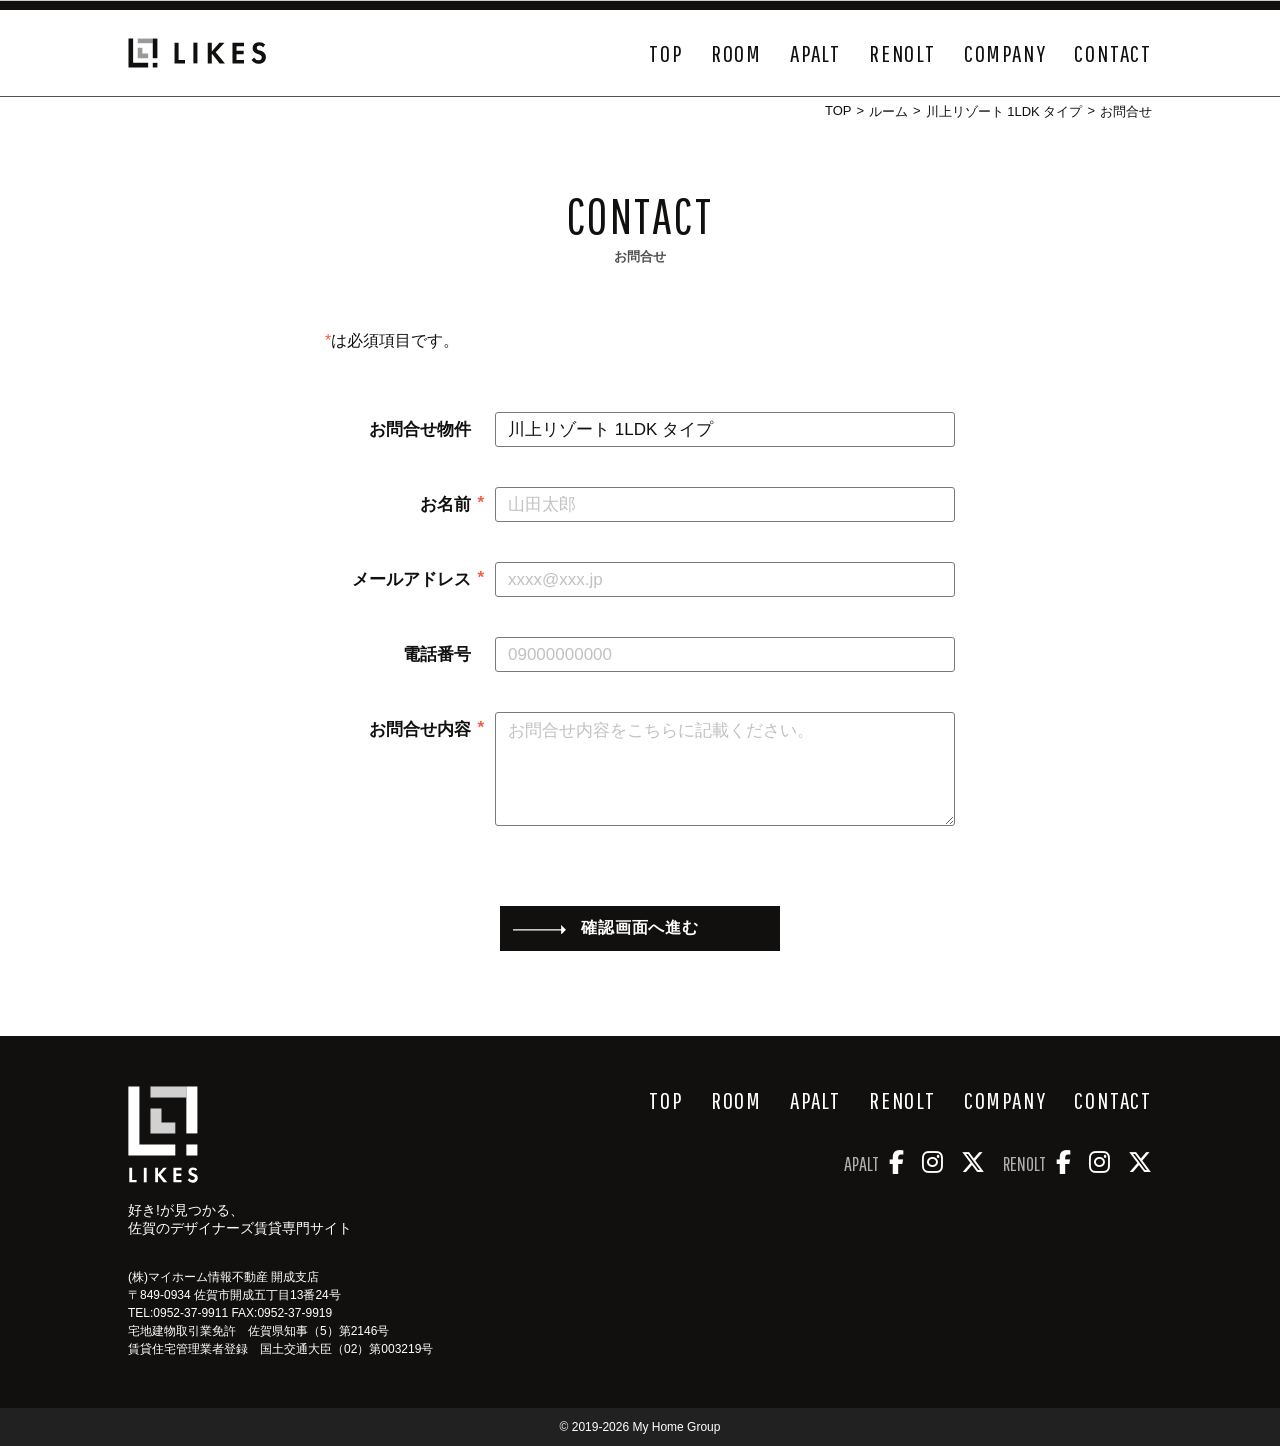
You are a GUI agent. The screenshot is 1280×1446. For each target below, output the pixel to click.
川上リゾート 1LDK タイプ (1004, 111)
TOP (665, 53)
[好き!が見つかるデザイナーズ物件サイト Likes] (163, 1134)
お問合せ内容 (420, 729)
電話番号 (437, 654)
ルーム (888, 111)
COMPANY (1005, 53)
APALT (815, 53)
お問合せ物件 (420, 429)
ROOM (736, 53)
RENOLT (902, 53)
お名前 (445, 504)
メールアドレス (411, 579)
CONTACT (1113, 53)
